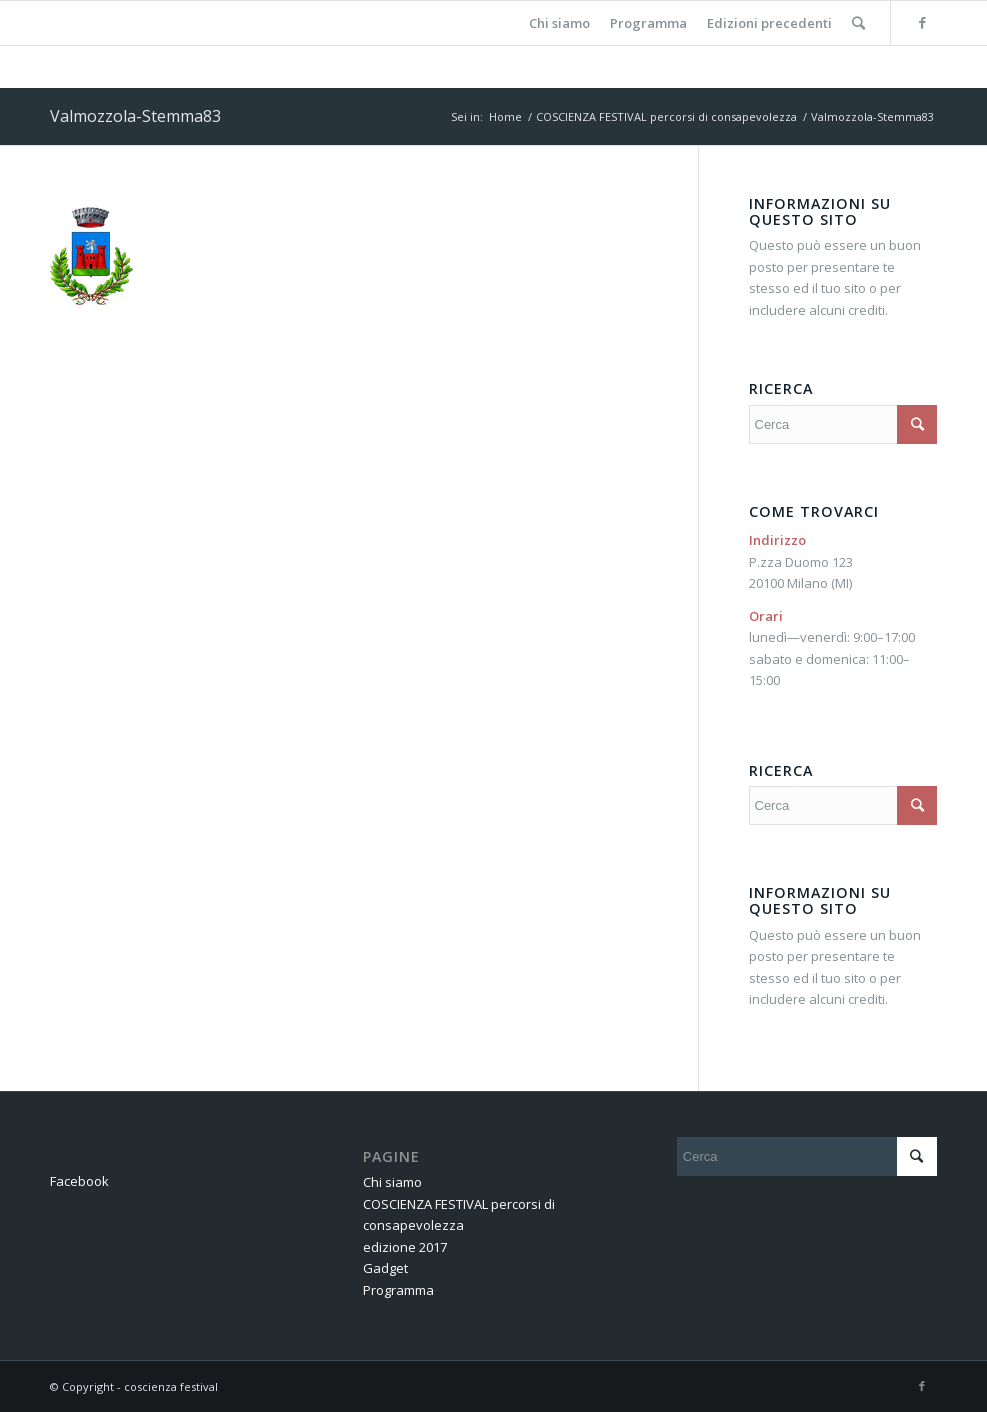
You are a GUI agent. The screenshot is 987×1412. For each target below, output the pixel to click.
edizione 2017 (405, 1247)
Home (505, 116)
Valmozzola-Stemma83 (135, 116)
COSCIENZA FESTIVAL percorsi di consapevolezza (666, 116)
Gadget (385, 1268)
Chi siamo (392, 1182)
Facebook (79, 1181)
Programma (398, 1290)
